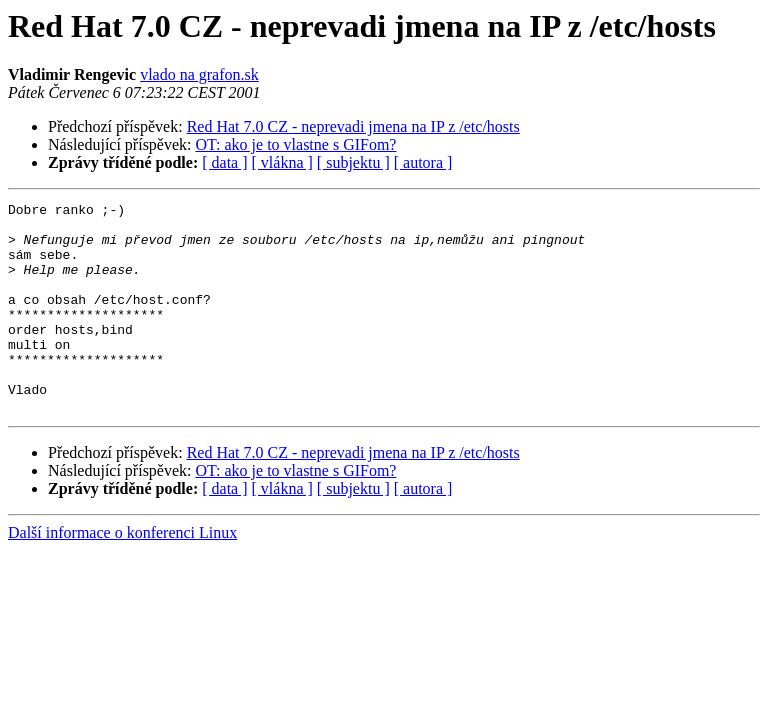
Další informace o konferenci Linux (122, 574)
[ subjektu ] (353, 162)
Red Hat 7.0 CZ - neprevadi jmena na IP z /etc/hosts (353, 126)
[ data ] (224, 162)
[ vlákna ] (282, 162)
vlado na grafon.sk (199, 74)
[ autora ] (423, 162)
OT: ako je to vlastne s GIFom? (296, 144)
